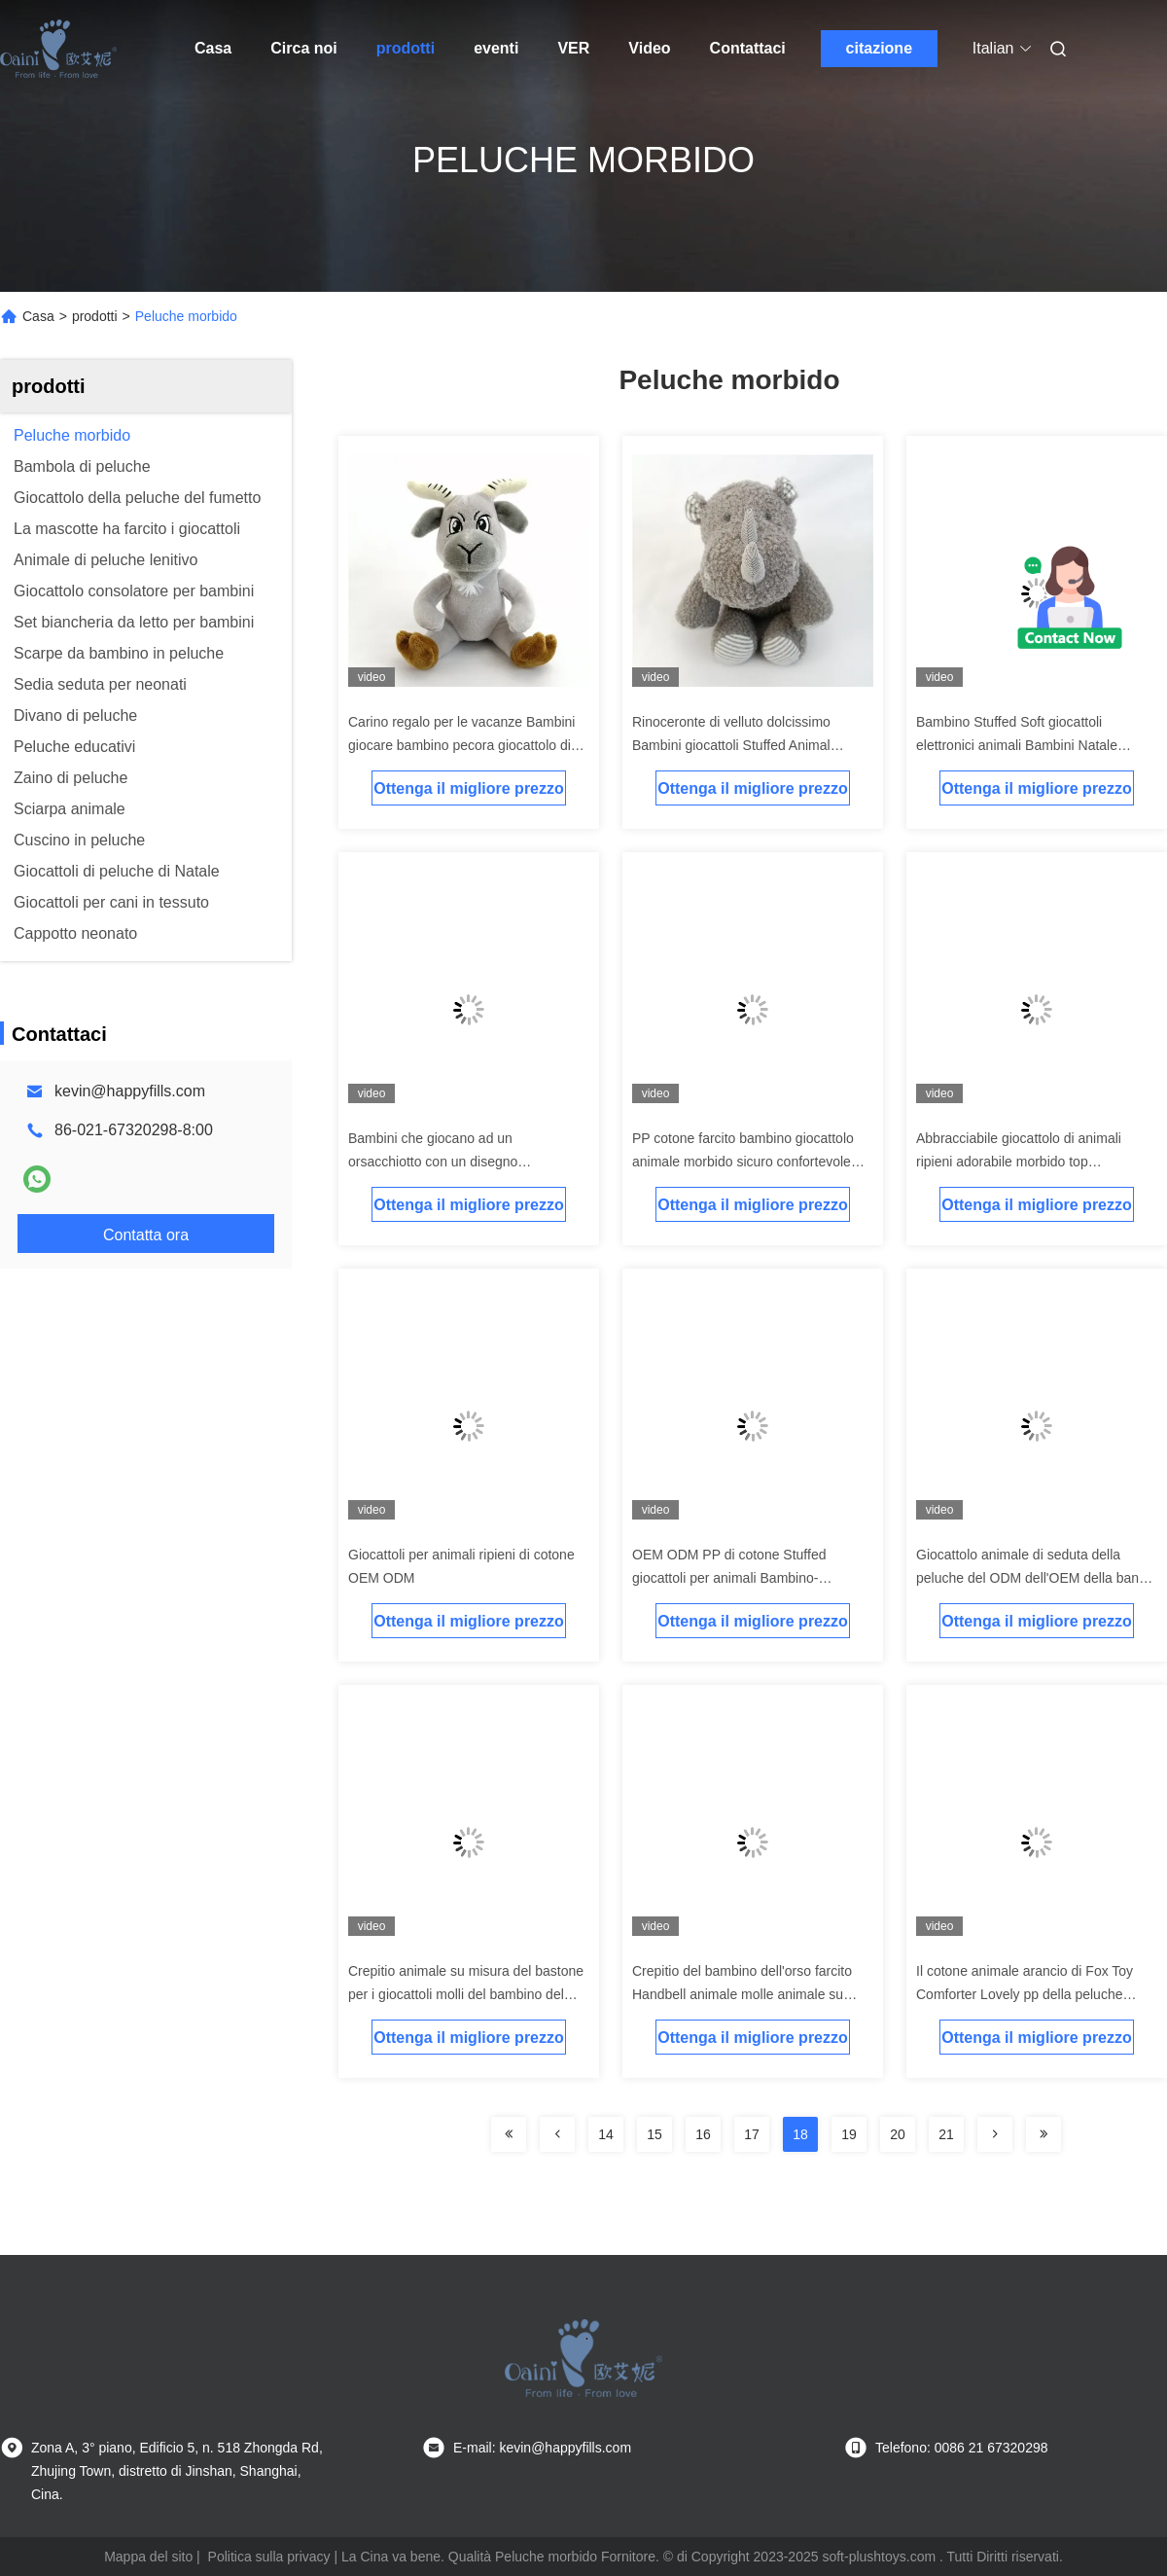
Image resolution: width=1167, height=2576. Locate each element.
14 (606, 2134)
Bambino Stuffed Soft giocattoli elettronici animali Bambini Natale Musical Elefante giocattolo (1016, 745)
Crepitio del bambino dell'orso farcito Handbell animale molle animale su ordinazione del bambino (742, 1994)
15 (654, 2134)
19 (849, 2134)
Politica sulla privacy (269, 2556)
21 (946, 2134)
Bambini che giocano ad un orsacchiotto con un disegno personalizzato (432, 1161)
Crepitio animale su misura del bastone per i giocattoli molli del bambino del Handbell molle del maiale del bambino (466, 1994)
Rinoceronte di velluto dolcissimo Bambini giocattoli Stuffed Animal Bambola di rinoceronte (731, 745)
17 (752, 2134)
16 (703, 2134)
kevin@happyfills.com (129, 1091)
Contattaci (748, 48)
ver (573, 48)
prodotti (405, 48)
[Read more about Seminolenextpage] (508, 2134)
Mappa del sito (148, 2556)
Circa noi (303, 48)
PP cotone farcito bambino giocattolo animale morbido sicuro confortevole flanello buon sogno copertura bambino (749, 1161)
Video (649, 48)
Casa (212, 48)
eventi (496, 48)
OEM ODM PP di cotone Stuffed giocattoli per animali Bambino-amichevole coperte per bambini (729, 1578)
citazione (879, 48)
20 (897, 2134)
